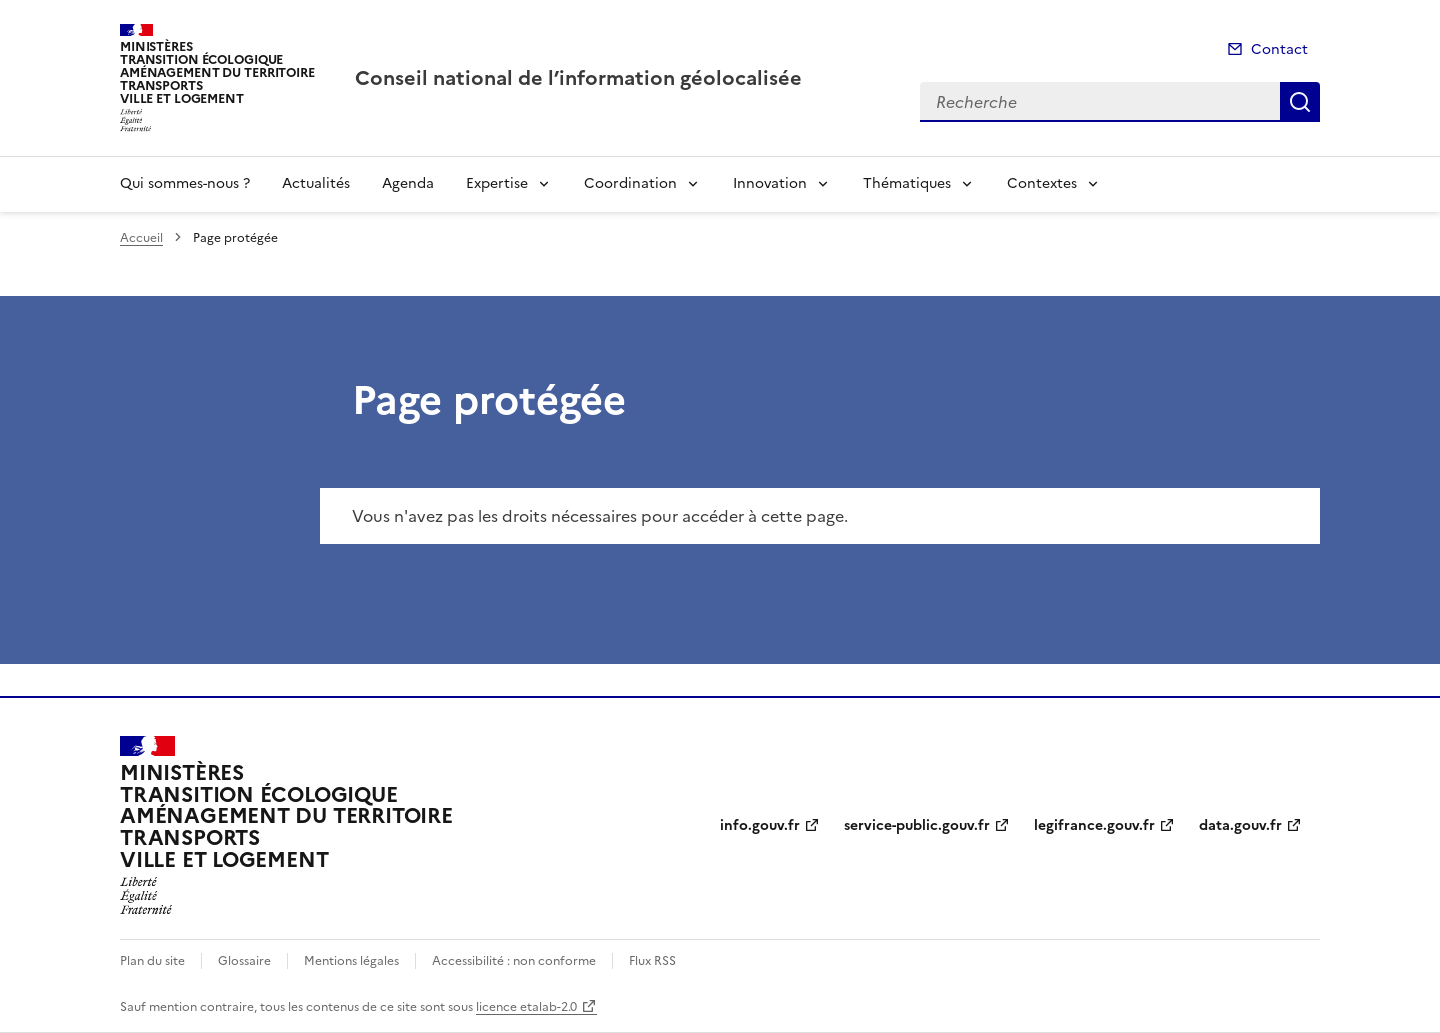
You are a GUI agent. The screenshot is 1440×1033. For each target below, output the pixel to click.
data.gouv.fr (1240, 825)
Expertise (497, 183)
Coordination (630, 183)
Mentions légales (351, 961)
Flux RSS (652, 961)
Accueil (141, 238)
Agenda (408, 183)
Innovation (770, 183)
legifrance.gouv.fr (1094, 825)
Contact (1279, 49)
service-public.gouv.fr (917, 825)
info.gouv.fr (760, 825)
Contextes (1042, 183)
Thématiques (907, 183)
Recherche (1300, 102)
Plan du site (152, 961)
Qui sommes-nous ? (185, 183)
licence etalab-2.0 (526, 1007)
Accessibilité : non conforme (514, 961)
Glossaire (244, 961)
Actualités (316, 183)
